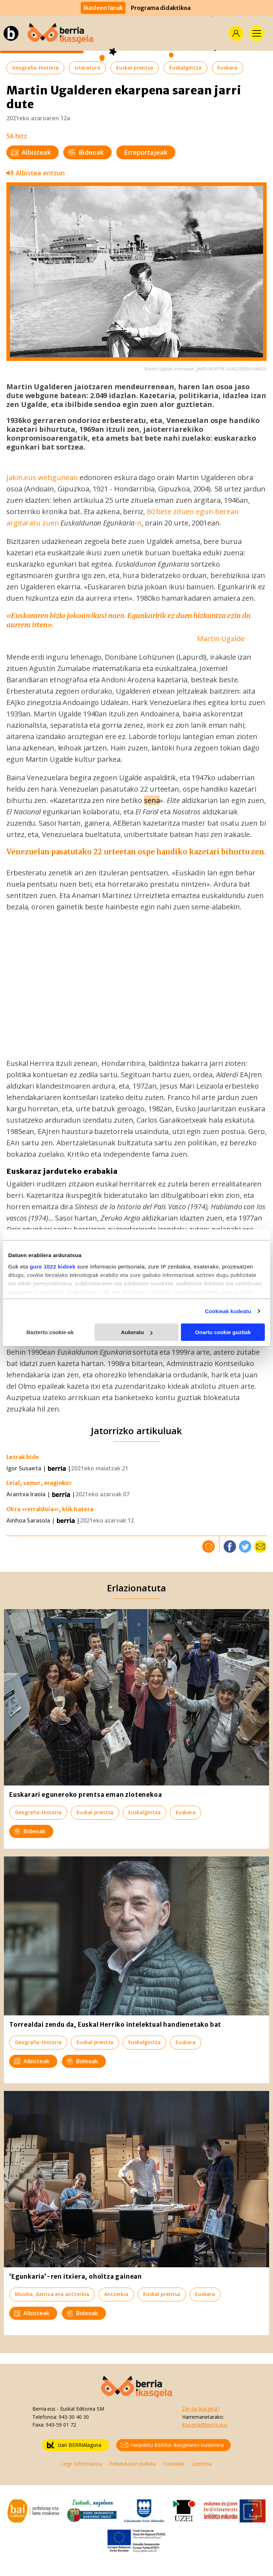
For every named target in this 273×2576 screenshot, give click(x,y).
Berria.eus (43, 2408)
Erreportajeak (145, 152)
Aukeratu (136, 1332)
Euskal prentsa (134, 67)
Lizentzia (202, 2463)
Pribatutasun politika (132, 2463)
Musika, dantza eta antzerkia (52, 2294)
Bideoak (86, 152)
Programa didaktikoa (161, 7)
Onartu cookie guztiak (223, 1332)
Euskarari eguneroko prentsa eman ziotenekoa (85, 1795)
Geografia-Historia (35, 67)
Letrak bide (22, 1457)
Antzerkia (116, 2294)
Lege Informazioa (81, 2463)
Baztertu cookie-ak (50, 1332)
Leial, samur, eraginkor (39, 1483)
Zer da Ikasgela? (200, 2408)
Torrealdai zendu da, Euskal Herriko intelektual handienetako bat (115, 2025)
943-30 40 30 (74, 2416)
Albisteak (31, 152)
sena (152, 800)
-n (137, 523)
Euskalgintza (185, 67)
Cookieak (173, 2463)
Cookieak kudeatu (228, 1311)
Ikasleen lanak (103, 7)
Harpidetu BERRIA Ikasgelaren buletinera (172, 2445)
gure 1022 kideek (53, 1267)
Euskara (227, 67)
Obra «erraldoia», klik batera (49, 1509)
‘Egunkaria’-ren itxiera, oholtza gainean (75, 2276)
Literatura (87, 67)
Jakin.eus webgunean (43, 477)
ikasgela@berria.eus (205, 2424)
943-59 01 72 (61, 2424)
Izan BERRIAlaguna (74, 2445)
